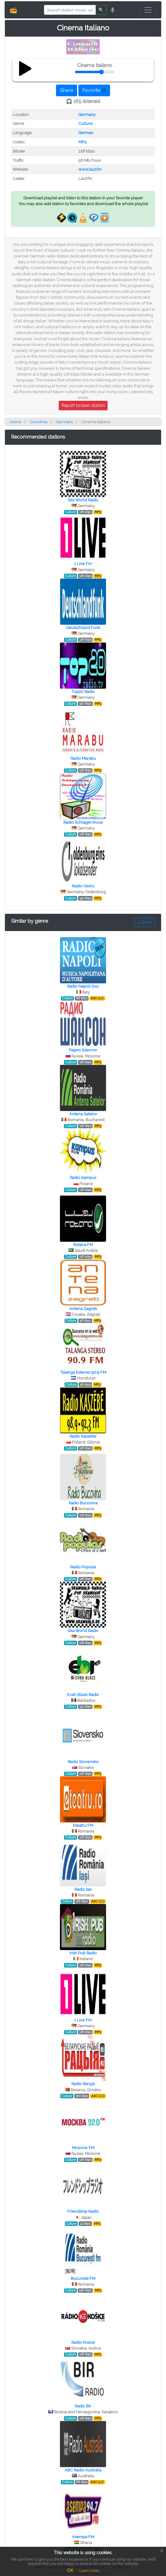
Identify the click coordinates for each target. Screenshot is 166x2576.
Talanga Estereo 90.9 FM (83, 1372)
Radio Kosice (83, 2342)
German (85, 132)
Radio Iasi (83, 1889)
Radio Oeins (83, 886)
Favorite (94, 90)
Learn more (89, 2571)
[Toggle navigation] (147, 10)
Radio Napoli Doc (83, 986)
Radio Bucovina (83, 1503)
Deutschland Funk (83, 627)
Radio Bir (83, 2406)
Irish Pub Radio (83, 1953)
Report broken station (83, 405)
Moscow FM (83, 2147)
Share (66, 90)
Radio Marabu (83, 758)
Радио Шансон (83, 1050)
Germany (87, 114)
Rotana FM (83, 1244)
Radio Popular (83, 1567)
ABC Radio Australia (83, 2470)
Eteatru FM (83, 1825)
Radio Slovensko (83, 1761)
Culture (85, 123)
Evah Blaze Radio (83, 1694)
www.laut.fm (89, 169)
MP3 (82, 142)
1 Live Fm (83, 563)
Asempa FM (83, 2536)
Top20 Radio (83, 691)
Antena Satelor (83, 1114)
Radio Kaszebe (83, 1436)
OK (70, 2570)
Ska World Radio (83, 500)
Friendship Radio (83, 2211)
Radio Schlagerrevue (83, 822)
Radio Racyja (83, 2083)
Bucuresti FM (83, 2278)
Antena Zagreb (83, 1308)
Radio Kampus (83, 1177)
